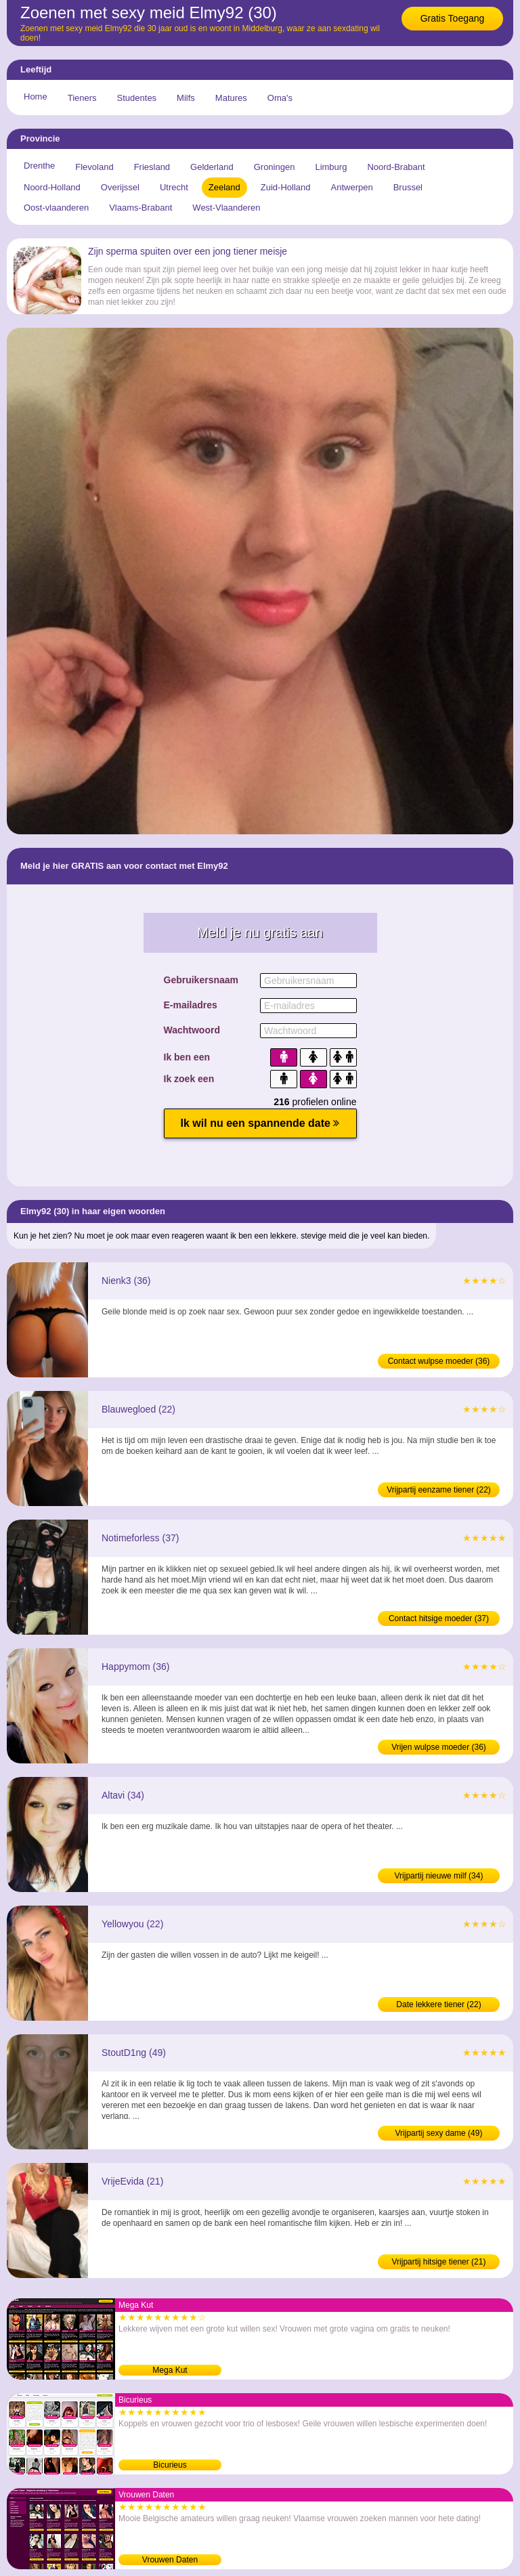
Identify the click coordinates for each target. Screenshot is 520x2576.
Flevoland (94, 167)
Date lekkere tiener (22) (438, 2004)
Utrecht (174, 187)
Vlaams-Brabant (140, 207)
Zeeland (224, 187)
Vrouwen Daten (170, 2559)
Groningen (274, 167)
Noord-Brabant (396, 167)
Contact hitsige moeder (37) (439, 1618)
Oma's (279, 98)
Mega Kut (169, 2370)
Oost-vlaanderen (56, 207)
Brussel (407, 187)
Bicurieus (169, 2465)
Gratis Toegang (452, 18)
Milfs (186, 98)
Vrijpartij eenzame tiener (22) (439, 1490)
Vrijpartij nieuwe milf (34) (439, 1876)
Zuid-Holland (286, 187)
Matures (231, 98)
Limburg (331, 167)
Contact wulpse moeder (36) (439, 1361)
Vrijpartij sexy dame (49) (439, 2133)
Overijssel (120, 187)
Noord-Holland (52, 187)
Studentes (137, 98)
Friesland (152, 167)
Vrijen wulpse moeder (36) (438, 1747)
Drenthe (39, 165)
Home (35, 96)
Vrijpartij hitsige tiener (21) (439, 2262)
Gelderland (212, 167)
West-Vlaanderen (226, 207)
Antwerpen (352, 187)
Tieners (82, 98)
